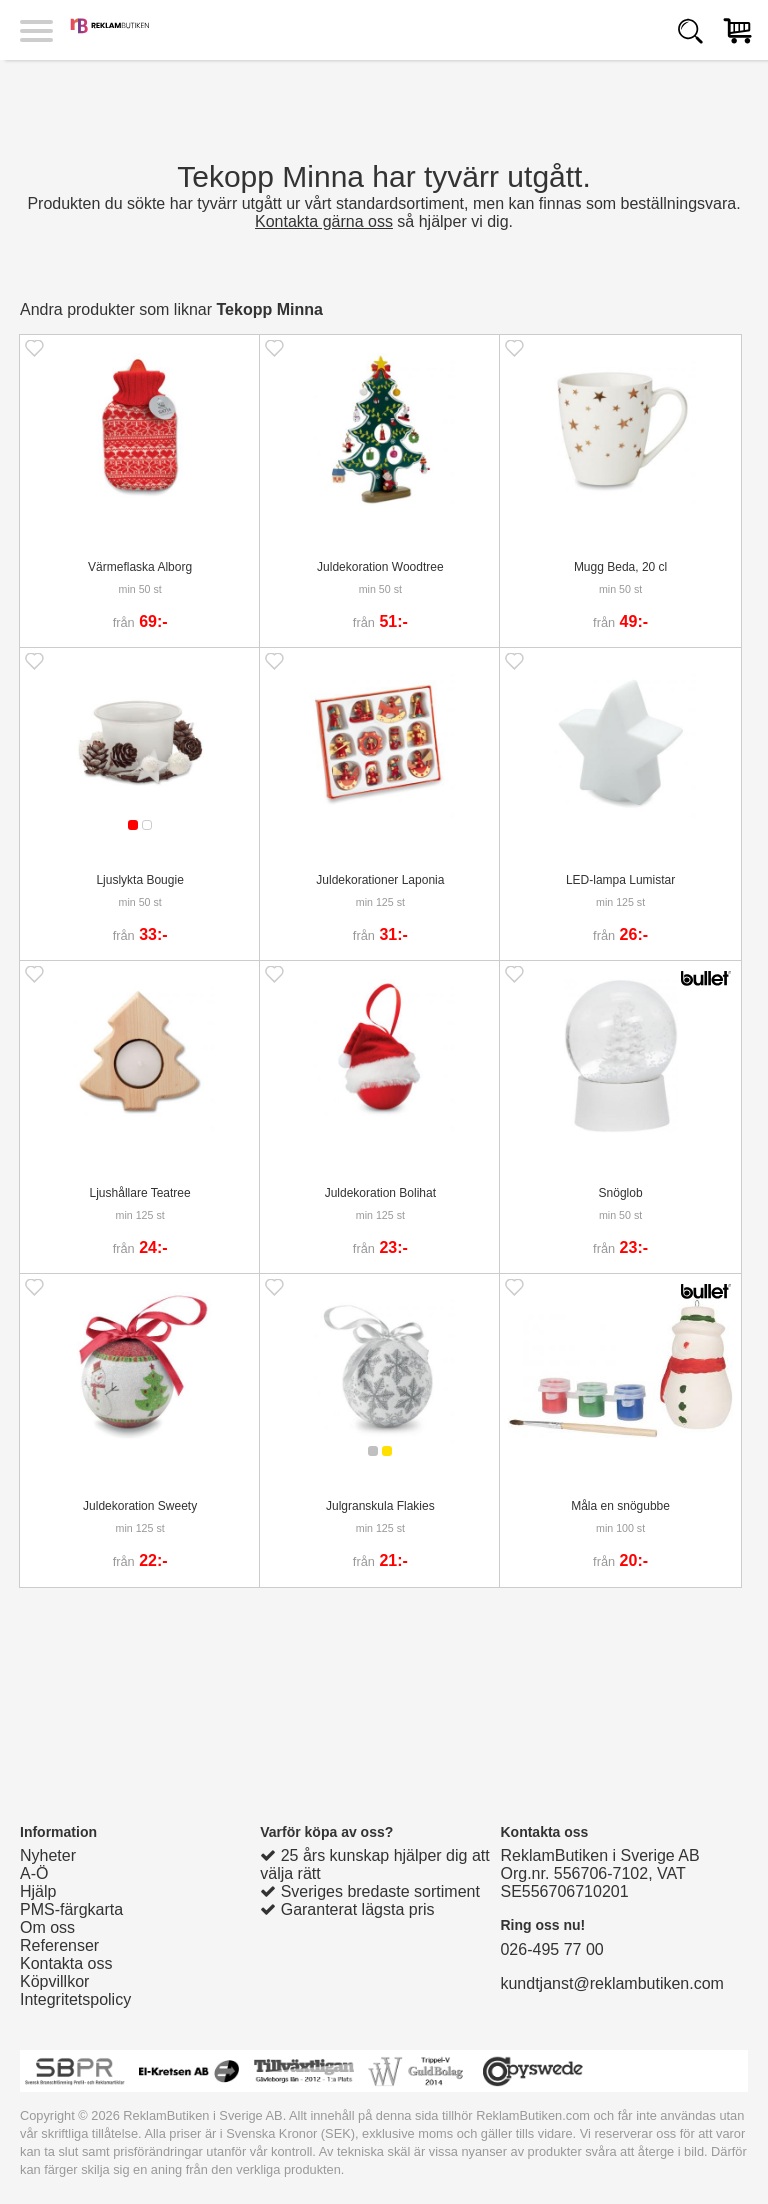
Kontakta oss (66, 1963)
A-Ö (34, 1873)
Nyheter (48, 1855)
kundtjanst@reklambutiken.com (611, 1983)
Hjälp (38, 1891)
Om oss (47, 1927)
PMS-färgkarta (71, 1909)
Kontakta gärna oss (324, 221)
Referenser (59, 1945)
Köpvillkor (54, 1981)
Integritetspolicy (75, 1999)
